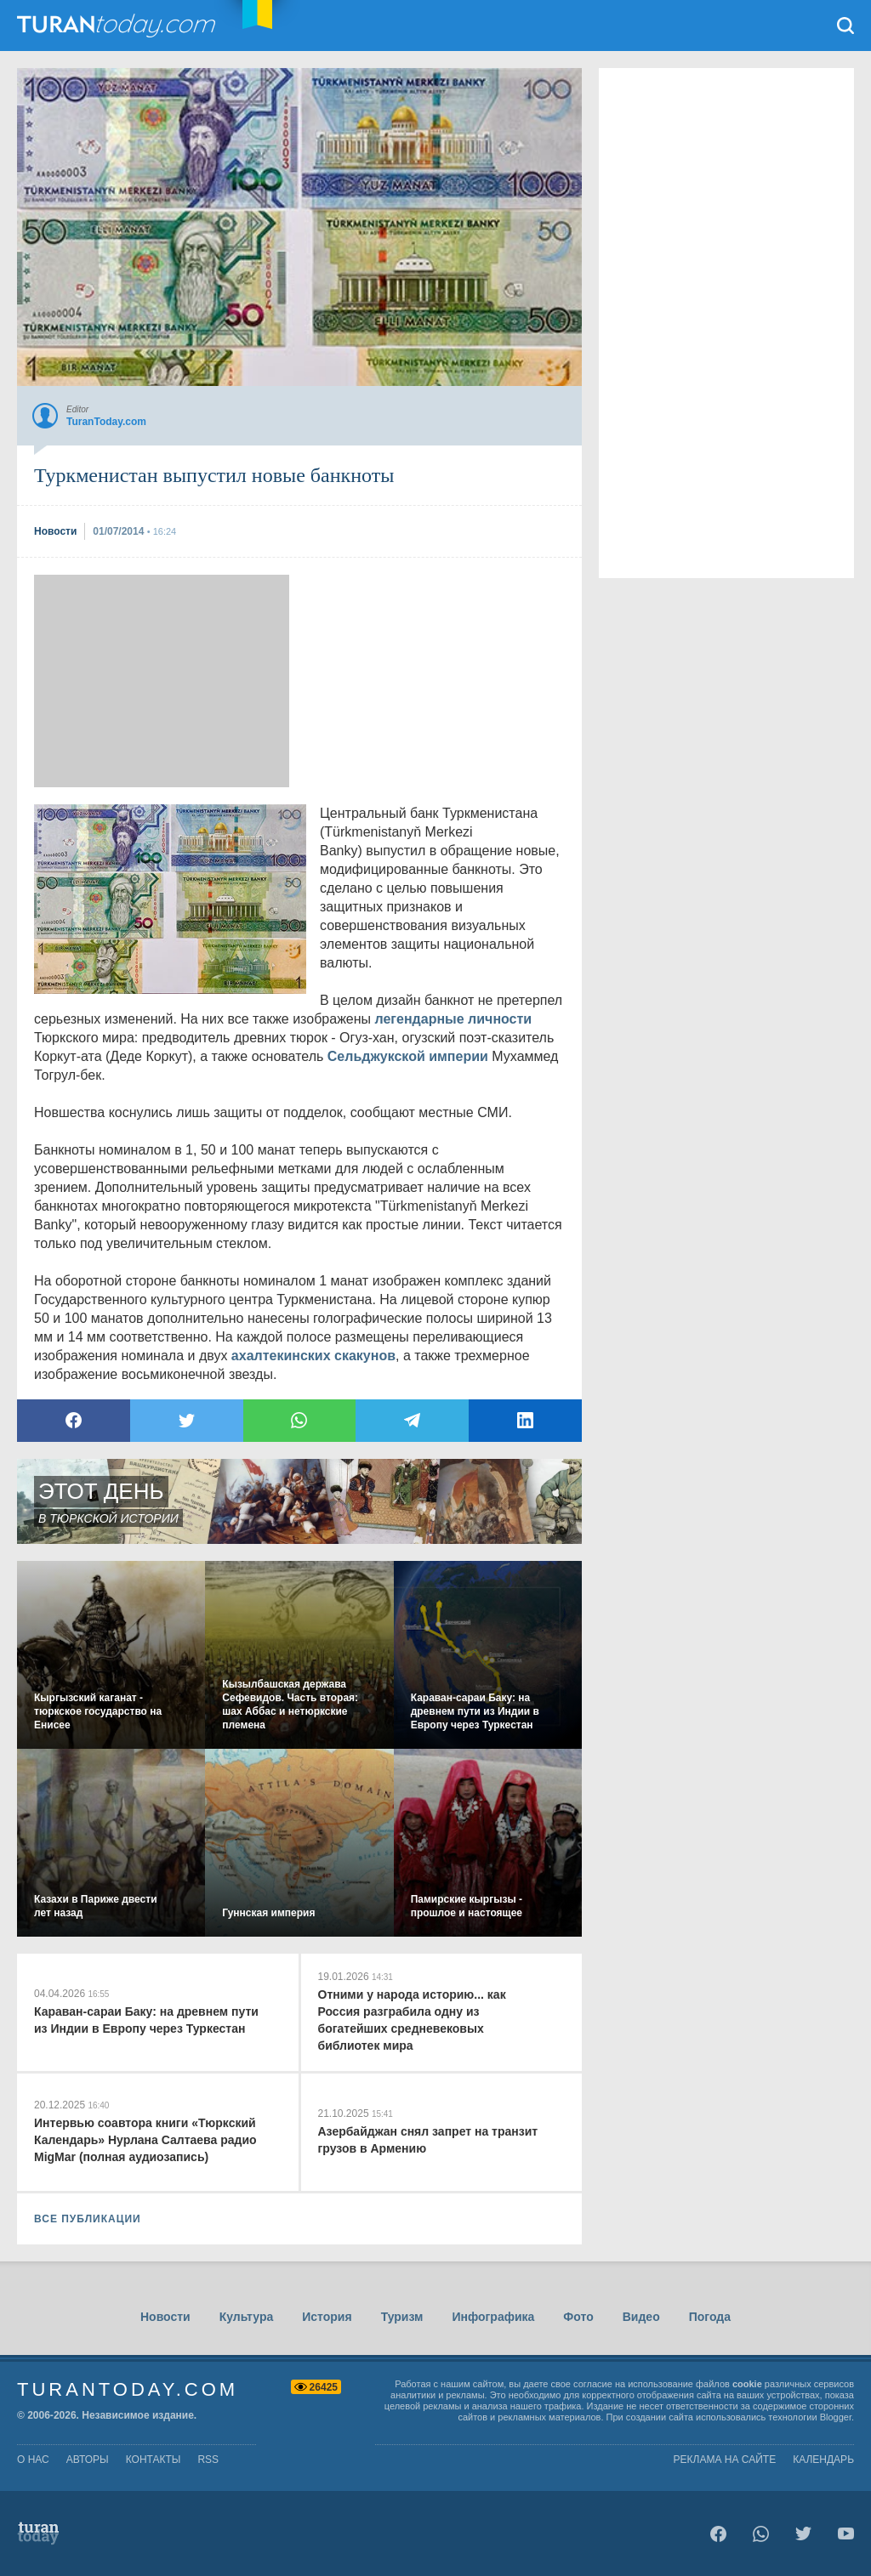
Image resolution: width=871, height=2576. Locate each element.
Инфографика (493, 2317)
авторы (87, 2459)
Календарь (823, 2459)
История (326, 2317)
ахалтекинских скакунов (313, 1355)
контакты (153, 2459)
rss (208, 2459)
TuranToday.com (118, 25)
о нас (33, 2459)
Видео (641, 2317)
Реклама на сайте (725, 2459)
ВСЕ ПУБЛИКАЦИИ (87, 2219)
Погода (710, 2317)
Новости (165, 2317)
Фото (578, 2317)
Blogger (835, 2417)
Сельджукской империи (407, 1056)
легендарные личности (453, 1019)
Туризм (402, 2317)
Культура (246, 2317)
